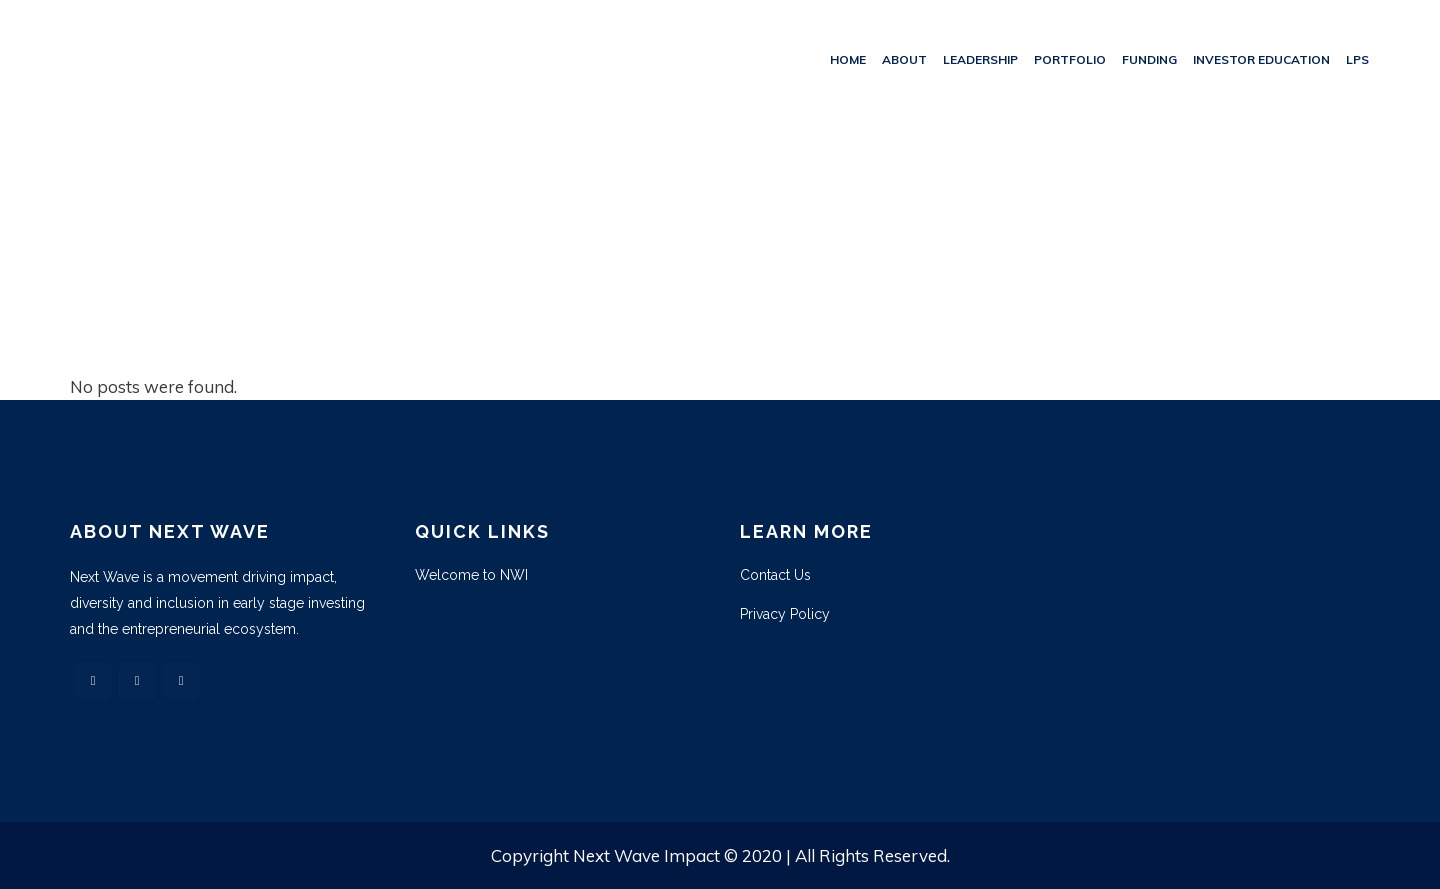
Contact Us (775, 575)
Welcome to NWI (471, 575)
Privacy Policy (785, 614)
